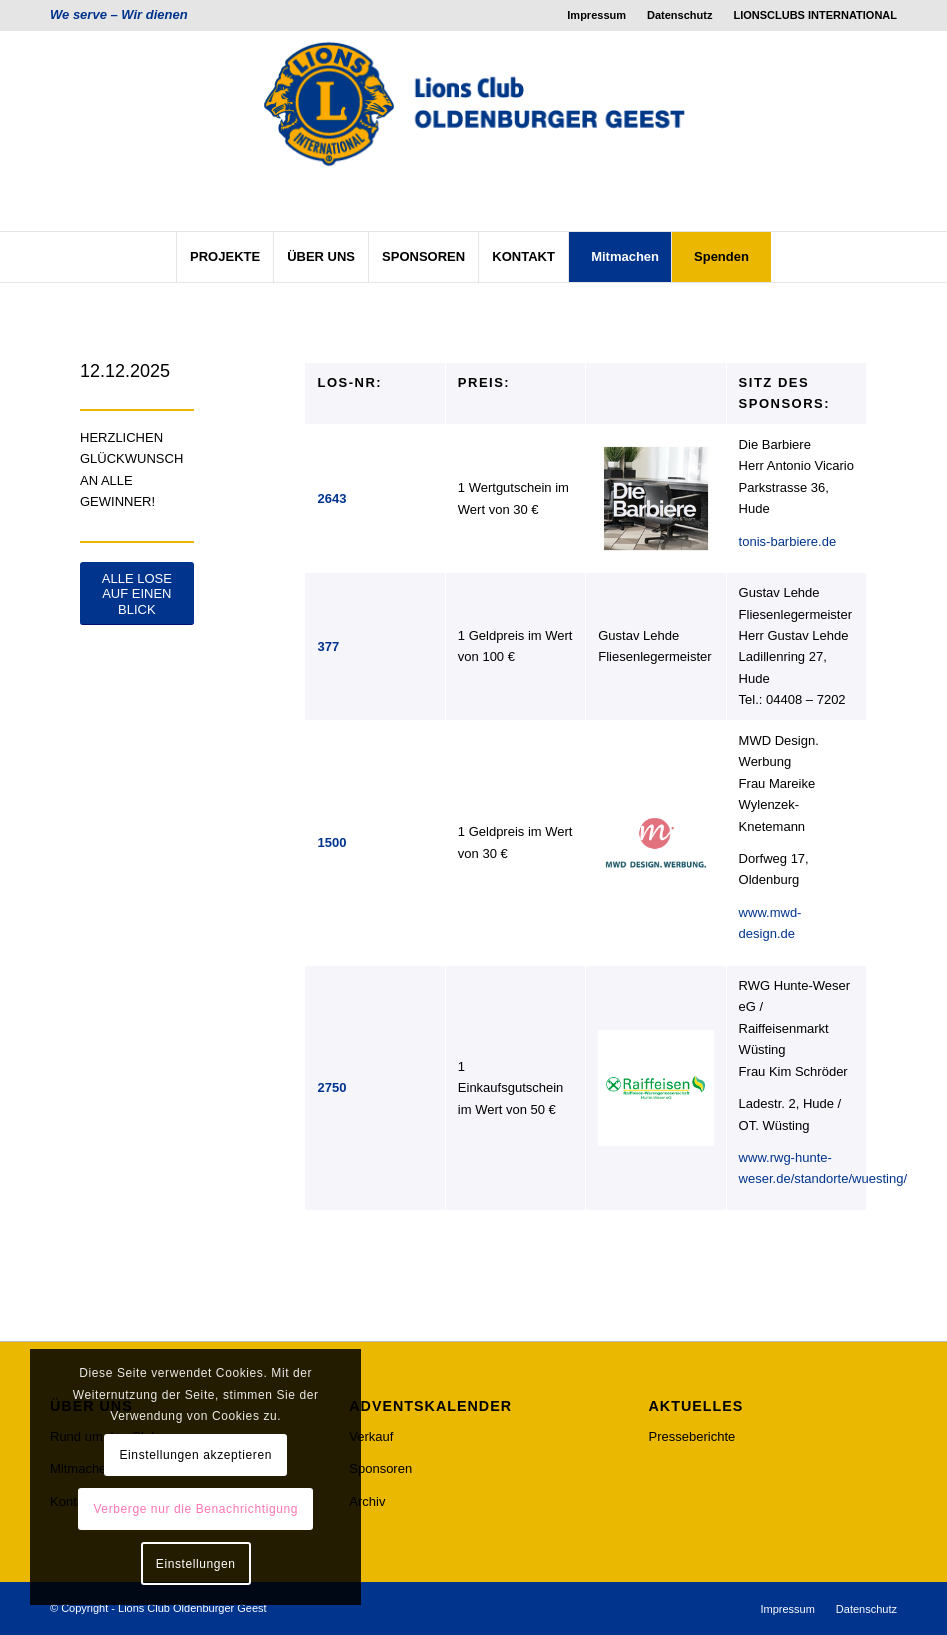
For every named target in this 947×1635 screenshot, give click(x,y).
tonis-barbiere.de (788, 541)
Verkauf (371, 1436)
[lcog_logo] (474, 131)
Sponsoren (380, 1468)
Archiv (367, 1501)
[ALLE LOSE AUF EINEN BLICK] (137, 594)
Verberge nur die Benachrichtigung (195, 1509)
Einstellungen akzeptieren (196, 1455)
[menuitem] (597, 15)
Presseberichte (692, 1436)
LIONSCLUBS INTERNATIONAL (815, 15)
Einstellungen (196, 1564)
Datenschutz (679, 15)
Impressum (596, 15)
